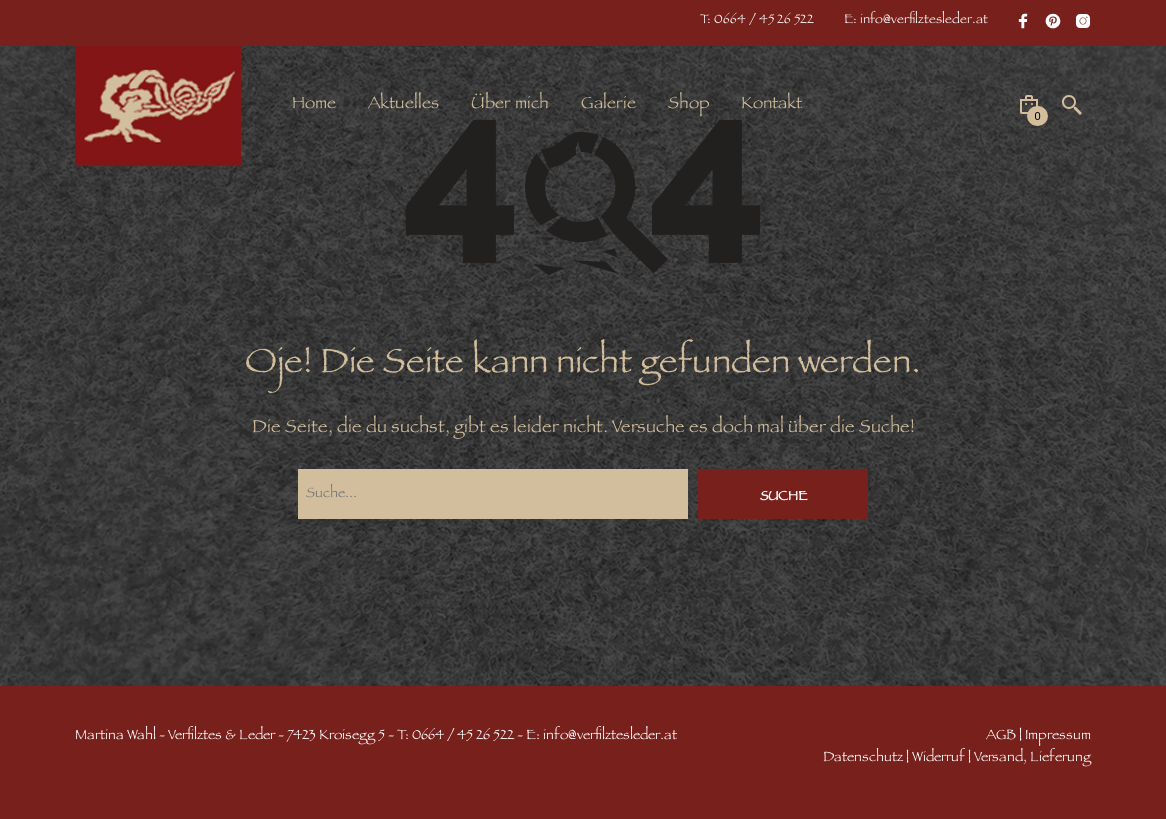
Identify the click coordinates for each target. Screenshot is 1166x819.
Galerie (608, 105)
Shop (688, 105)
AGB (1001, 736)
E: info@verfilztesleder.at (916, 21)
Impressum (1058, 736)
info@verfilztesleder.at (610, 736)
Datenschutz (863, 758)
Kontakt (771, 105)
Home (314, 105)
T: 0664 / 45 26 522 (757, 21)
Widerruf (938, 758)
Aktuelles (403, 105)
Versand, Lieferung (1032, 758)
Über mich (510, 105)
